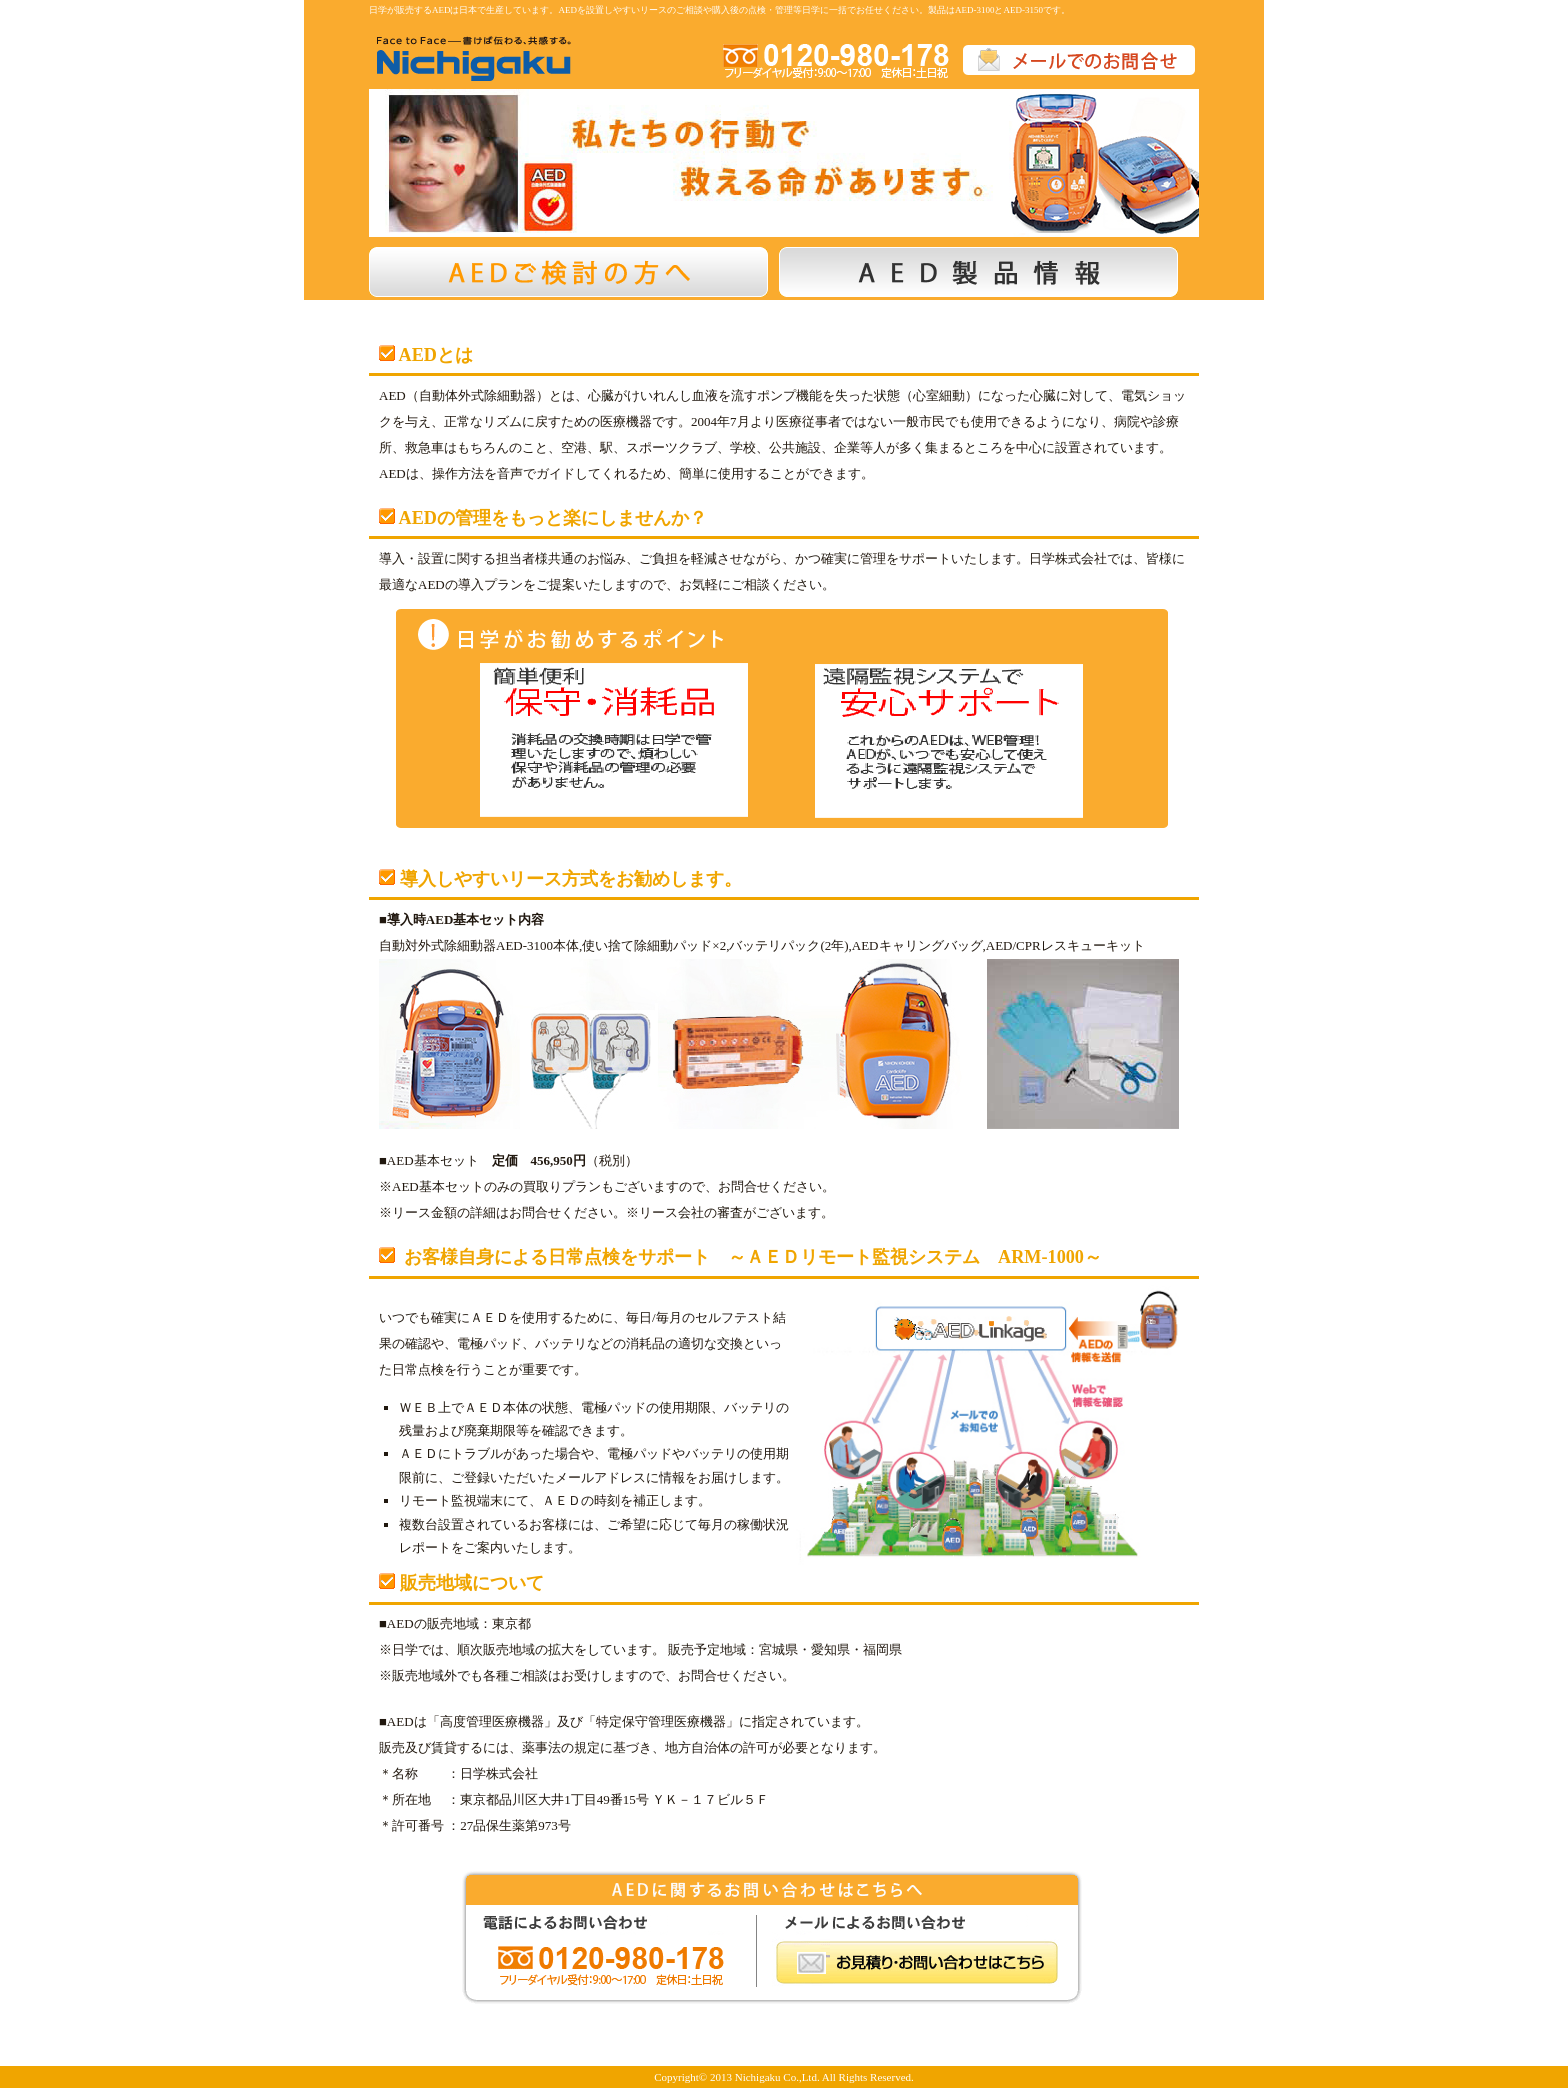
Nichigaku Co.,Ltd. (777, 2077)
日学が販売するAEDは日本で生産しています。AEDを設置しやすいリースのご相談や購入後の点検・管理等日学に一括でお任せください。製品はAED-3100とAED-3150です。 (719, 10)
